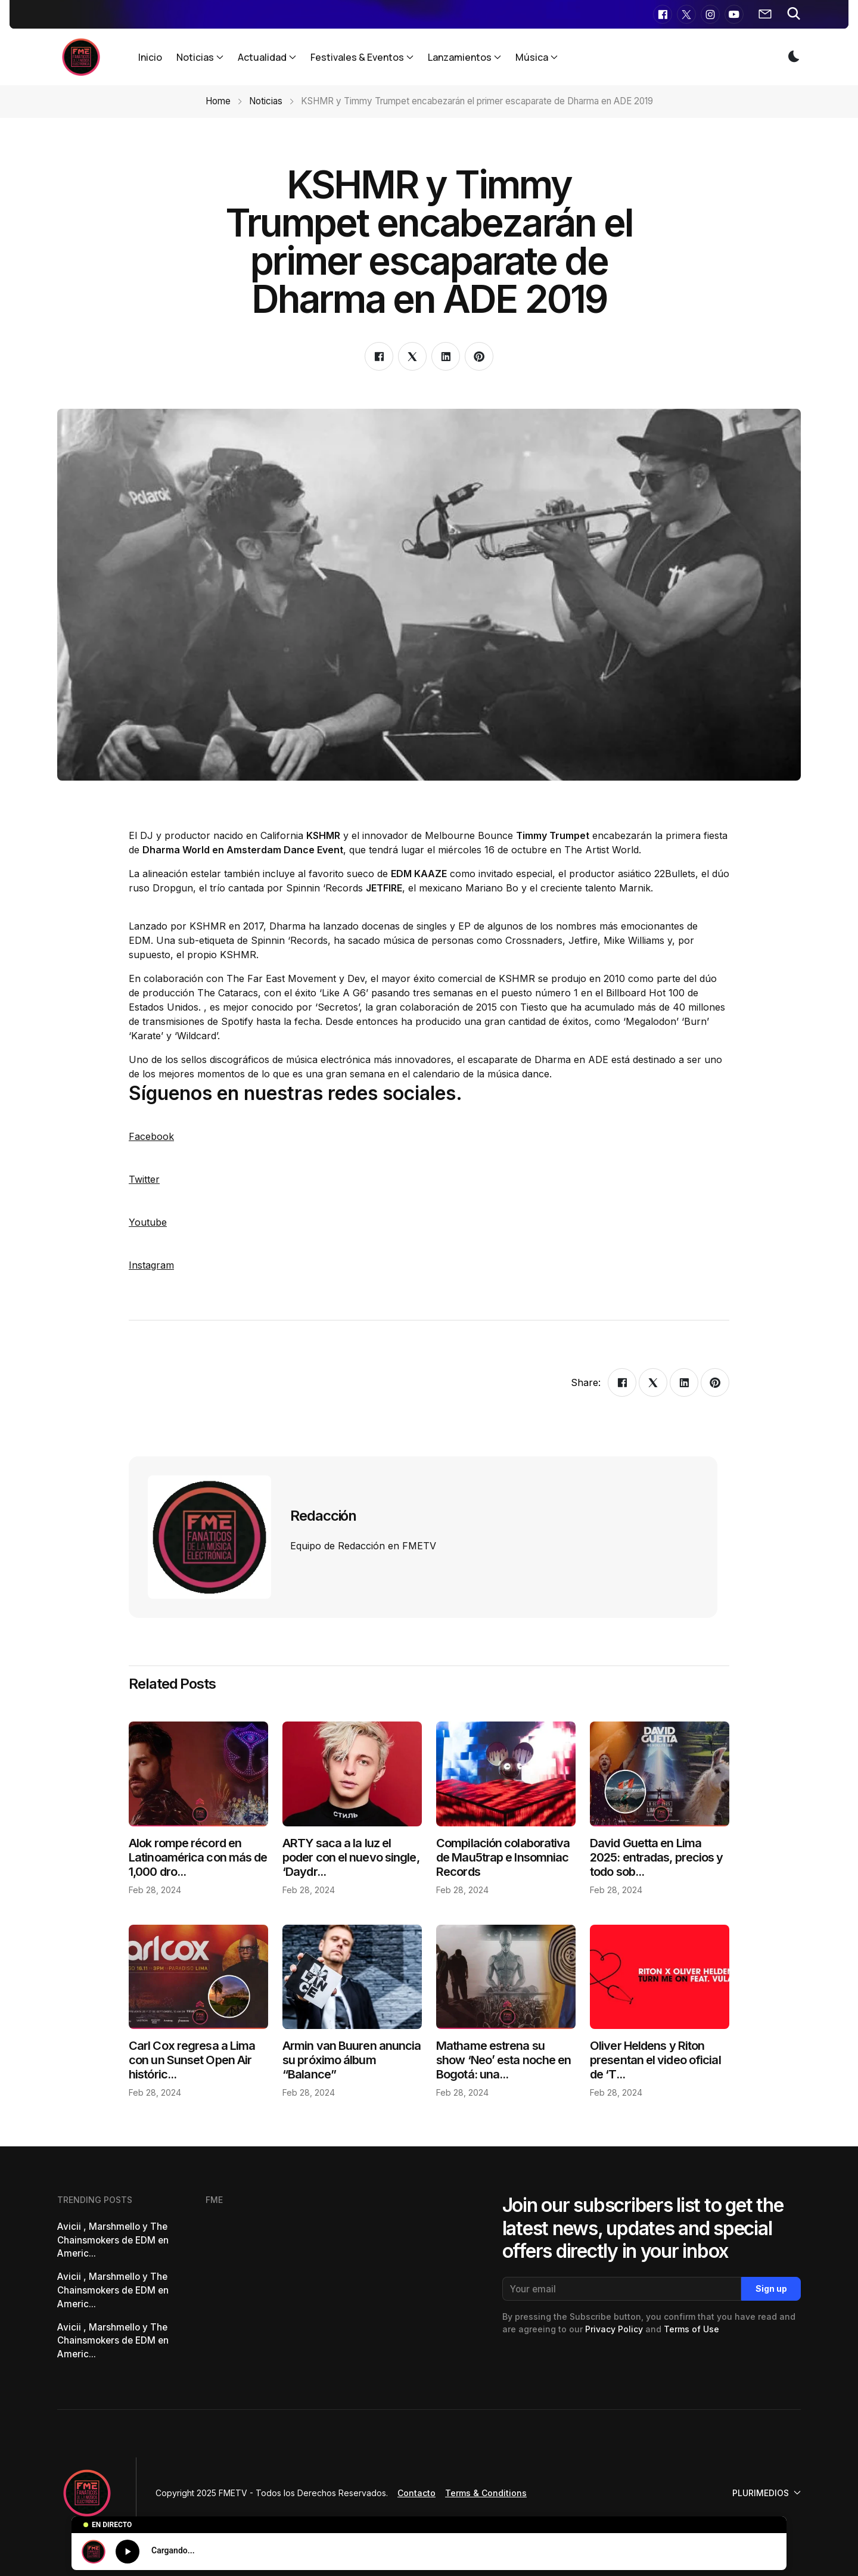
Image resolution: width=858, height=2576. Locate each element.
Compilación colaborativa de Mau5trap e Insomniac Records (503, 1857)
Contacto (416, 2493)
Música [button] (536, 57)
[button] (765, 14)
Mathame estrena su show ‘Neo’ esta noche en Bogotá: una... (503, 2060)
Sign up (771, 2288)
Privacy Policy (614, 2329)
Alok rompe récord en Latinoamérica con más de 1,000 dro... (198, 1857)
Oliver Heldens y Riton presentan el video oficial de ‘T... (655, 2060)
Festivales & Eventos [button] (362, 57)
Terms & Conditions (486, 2493)
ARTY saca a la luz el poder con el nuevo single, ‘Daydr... (350, 1857)
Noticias (265, 101)
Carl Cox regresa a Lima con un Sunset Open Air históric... (192, 2060)
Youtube (148, 1222)
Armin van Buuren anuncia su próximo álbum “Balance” (351, 2060)
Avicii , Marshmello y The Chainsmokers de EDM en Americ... (113, 2240)
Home (218, 101)
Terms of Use (691, 2329)
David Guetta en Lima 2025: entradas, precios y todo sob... (656, 1857)
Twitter (144, 1179)
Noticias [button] (199, 57)
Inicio (150, 57)
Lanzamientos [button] (464, 57)
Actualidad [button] (267, 57)
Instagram (151, 1265)
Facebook (151, 1136)
